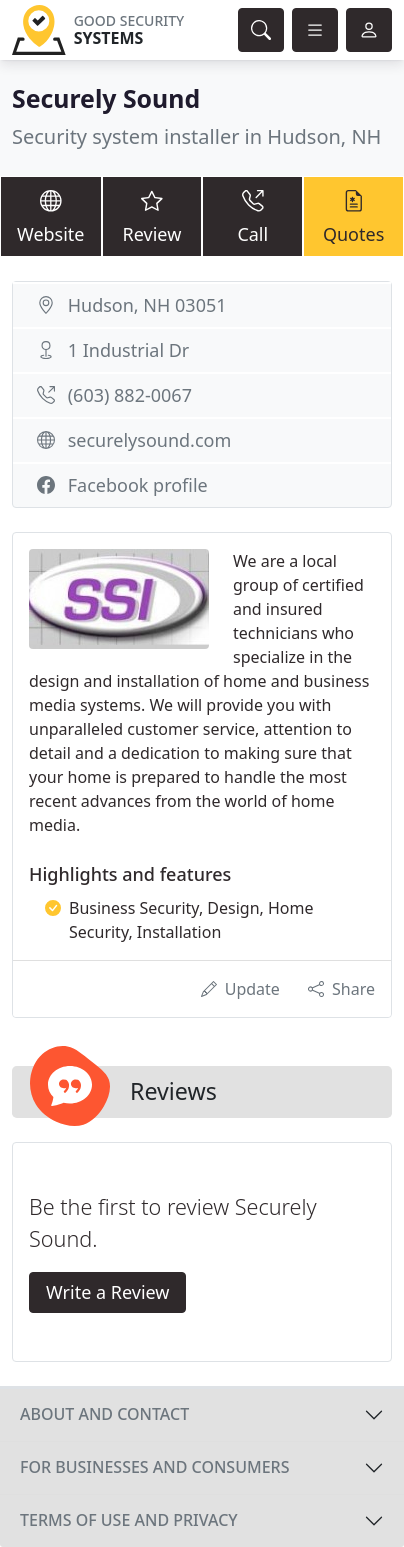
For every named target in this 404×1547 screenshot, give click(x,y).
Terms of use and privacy (129, 1520)
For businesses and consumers (154, 1467)
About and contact (104, 1414)
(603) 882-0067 (130, 395)
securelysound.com (150, 440)
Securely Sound (106, 98)
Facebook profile (138, 485)
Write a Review (107, 1292)
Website (51, 215)
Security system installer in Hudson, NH (196, 136)
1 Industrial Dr (129, 350)
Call (252, 215)
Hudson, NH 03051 (147, 305)
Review (152, 215)
